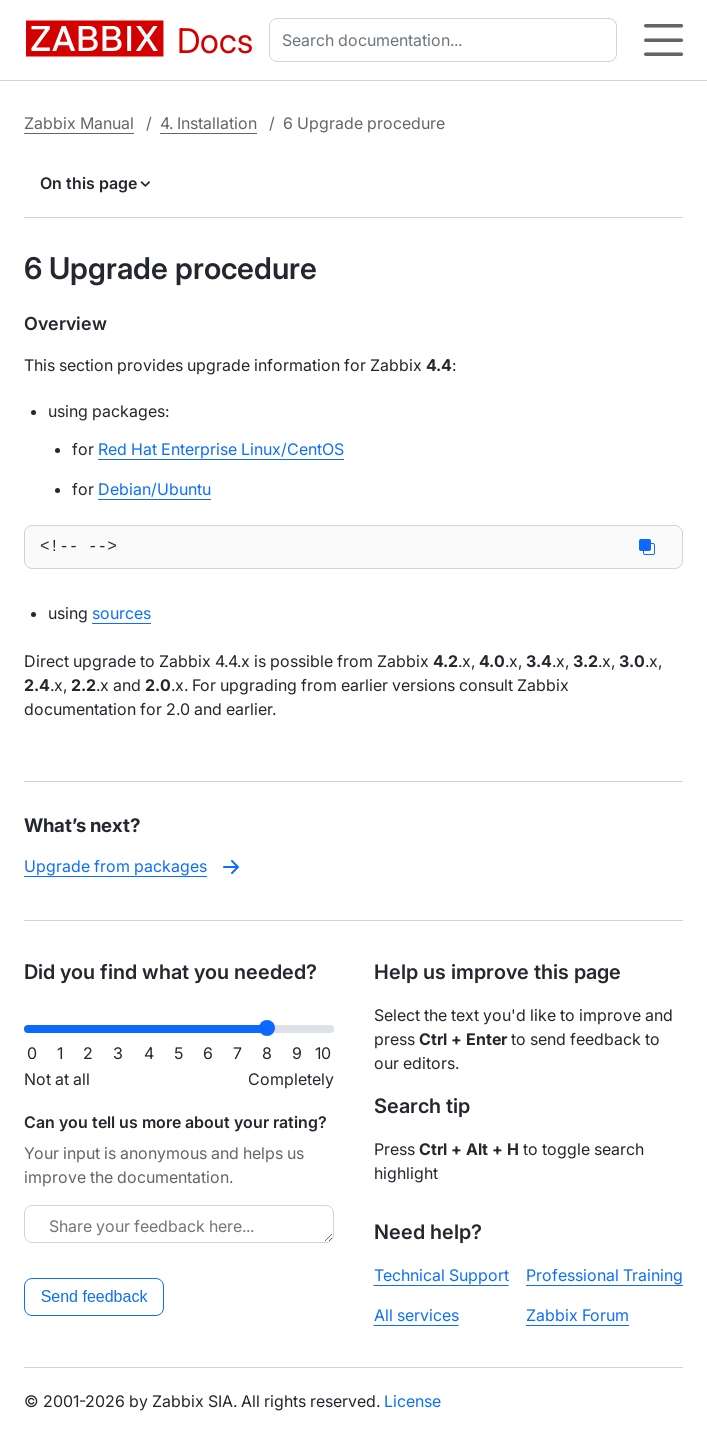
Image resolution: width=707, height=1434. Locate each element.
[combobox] (447, 40)
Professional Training (604, 1275)
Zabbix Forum (577, 1315)
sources (121, 617)
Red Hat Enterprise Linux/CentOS (221, 449)
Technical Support (441, 1275)
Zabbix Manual (79, 123)
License (412, 1401)
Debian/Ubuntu (154, 489)
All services (416, 1315)
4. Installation (208, 123)
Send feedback (94, 1296)
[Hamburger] (663, 40)
